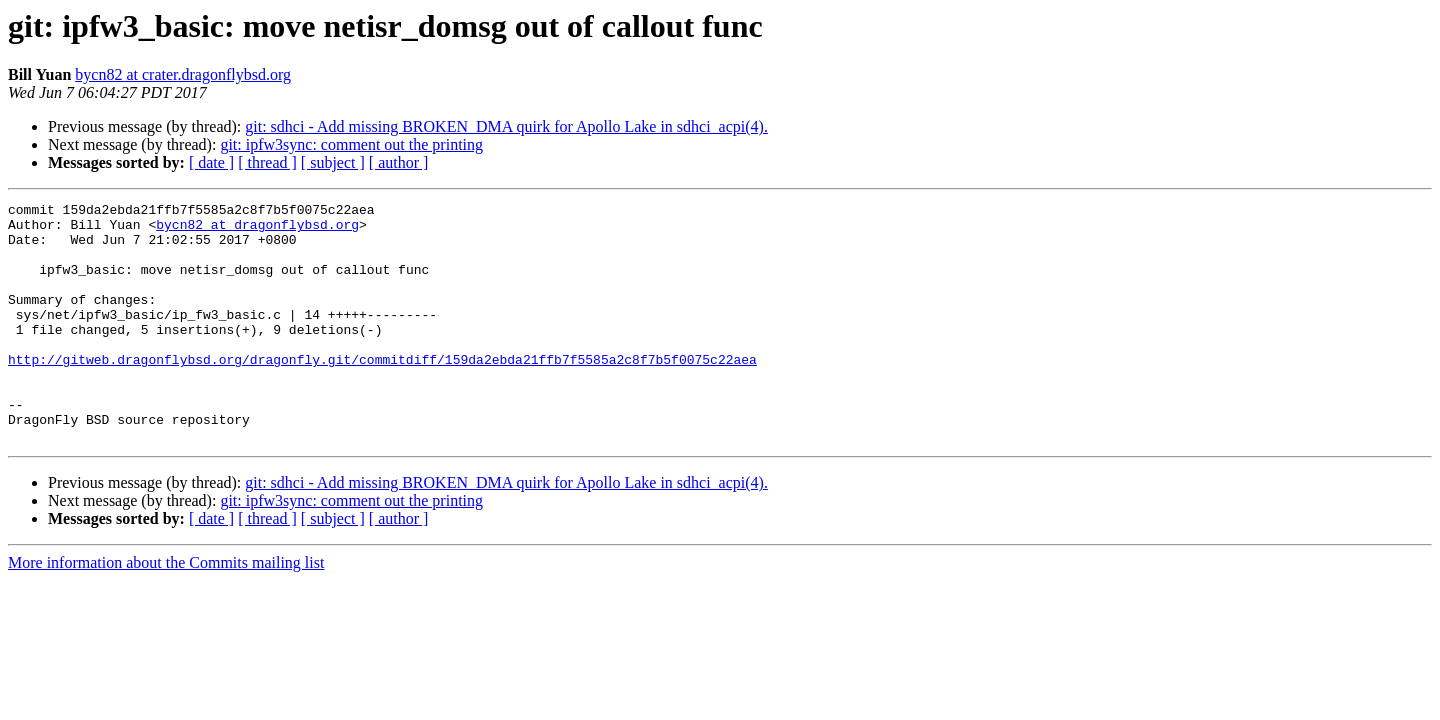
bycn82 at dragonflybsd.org (257, 230)
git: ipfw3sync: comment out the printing (351, 144)
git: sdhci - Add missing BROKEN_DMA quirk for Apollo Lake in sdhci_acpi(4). (506, 126)
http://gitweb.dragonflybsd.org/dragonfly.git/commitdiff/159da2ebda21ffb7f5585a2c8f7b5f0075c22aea (382, 392)
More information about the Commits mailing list (166, 610)
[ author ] (399, 162)
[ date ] (211, 162)
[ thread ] (267, 162)
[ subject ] (333, 162)
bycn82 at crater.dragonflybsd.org (183, 74)
